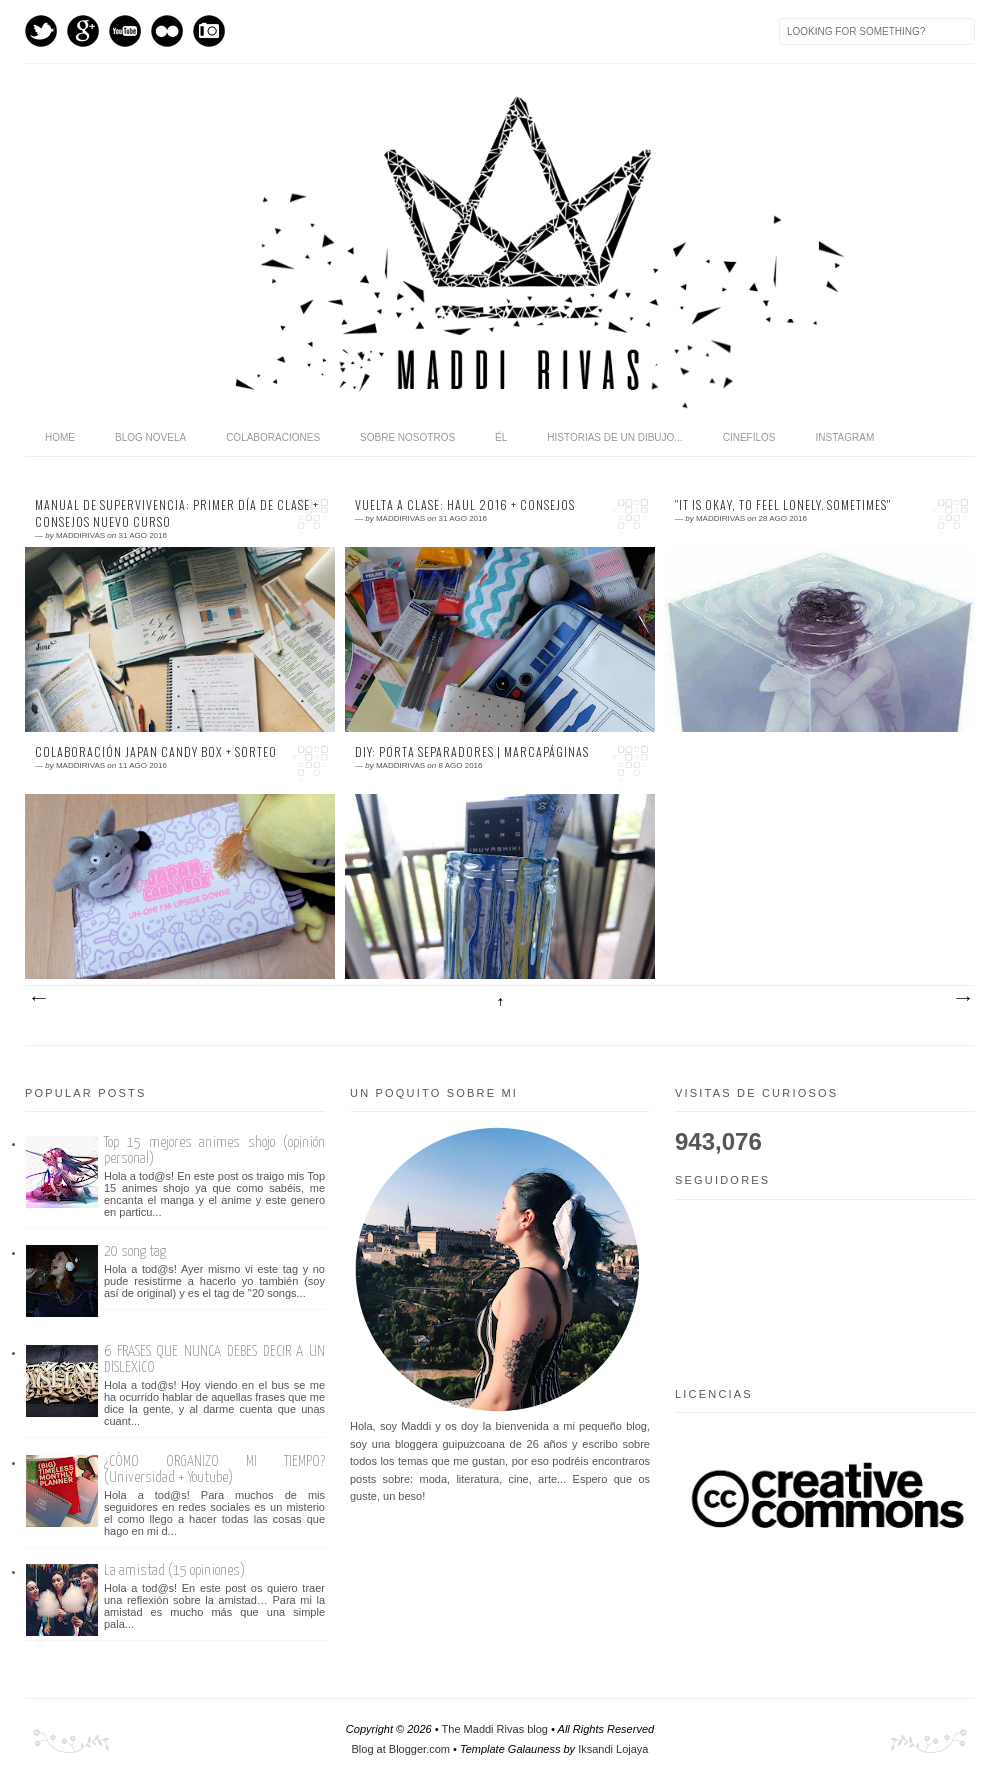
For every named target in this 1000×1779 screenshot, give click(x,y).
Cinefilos (749, 437)
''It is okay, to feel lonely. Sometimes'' (783, 505)
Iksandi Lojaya (613, 1749)
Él (501, 437)
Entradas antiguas (962, 999)
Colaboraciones (273, 437)
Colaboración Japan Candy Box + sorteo (156, 752)
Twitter (41, 31)
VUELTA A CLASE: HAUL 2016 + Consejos (465, 505)
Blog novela (150, 437)
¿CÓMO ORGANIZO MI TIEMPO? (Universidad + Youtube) (214, 1469)
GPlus (83, 31)
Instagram (209, 31)
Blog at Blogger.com (401, 1749)
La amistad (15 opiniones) (174, 1570)
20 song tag (135, 1251)
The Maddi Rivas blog (495, 1729)
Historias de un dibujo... (614, 437)
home (60, 437)
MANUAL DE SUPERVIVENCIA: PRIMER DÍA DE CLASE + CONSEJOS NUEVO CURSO (177, 513)
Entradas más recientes (38, 999)
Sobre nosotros (407, 437)
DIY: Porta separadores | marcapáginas (472, 752)
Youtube (125, 31)
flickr (167, 31)
